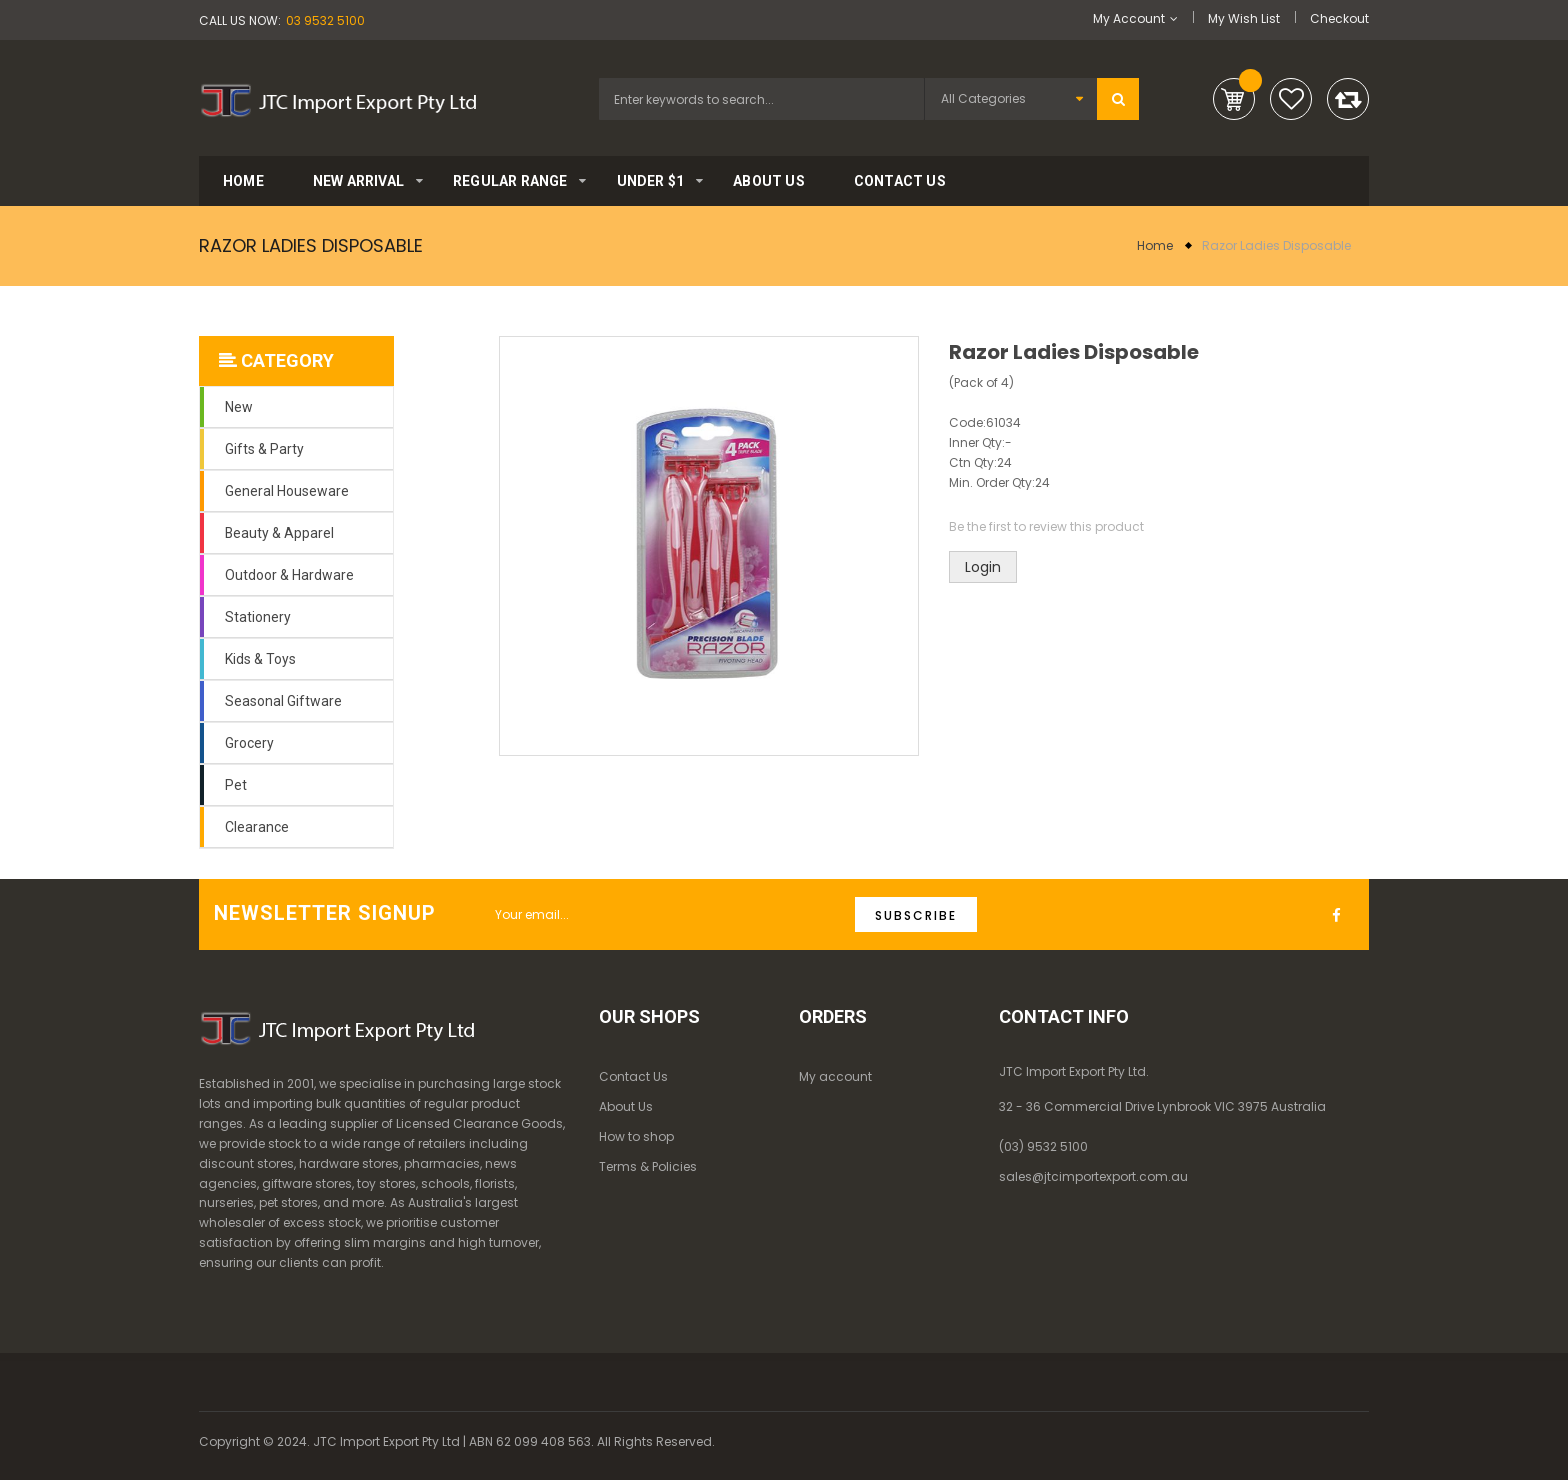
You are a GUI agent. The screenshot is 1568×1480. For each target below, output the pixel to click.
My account (835, 1076)
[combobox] (761, 99)
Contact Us (633, 1076)
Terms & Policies (648, 1166)
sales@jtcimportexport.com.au (1093, 1176)
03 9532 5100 (325, 20)
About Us (626, 1106)
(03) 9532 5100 (1043, 1146)
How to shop (636, 1136)
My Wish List (1244, 18)
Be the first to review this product (1046, 526)
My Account (1129, 18)
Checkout (1339, 18)
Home (1155, 245)
